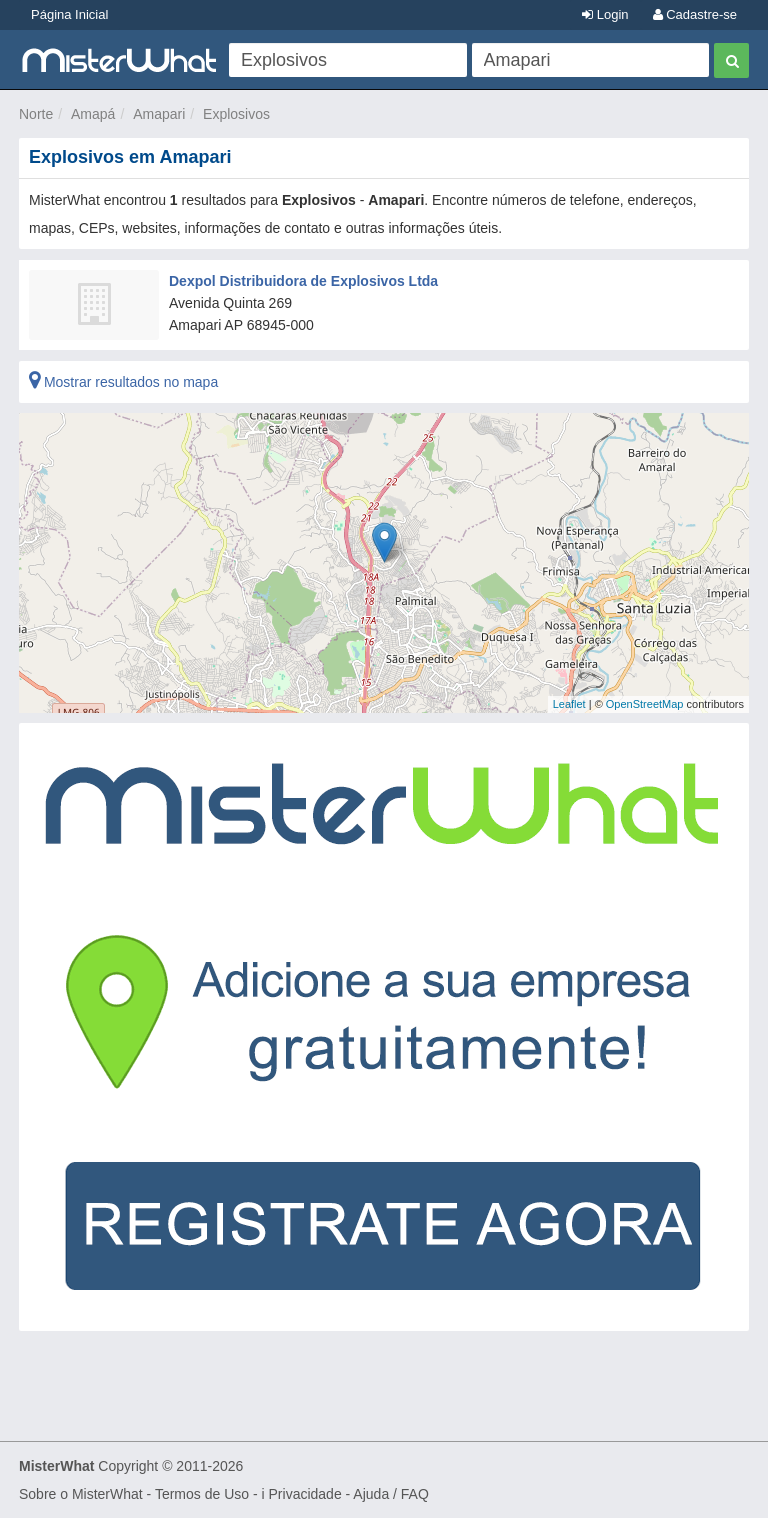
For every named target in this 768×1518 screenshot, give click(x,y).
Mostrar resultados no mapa (123, 382)
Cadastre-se (695, 14)
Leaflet (569, 704)
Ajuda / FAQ (390, 1494)
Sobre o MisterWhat (81, 1494)
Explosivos (236, 114)
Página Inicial (69, 14)
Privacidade (305, 1494)
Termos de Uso (202, 1494)
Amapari (159, 114)
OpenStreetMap (645, 704)
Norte (36, 114)
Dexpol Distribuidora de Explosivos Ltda (303, 281)
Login (605, 14)
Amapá (93, 114)
